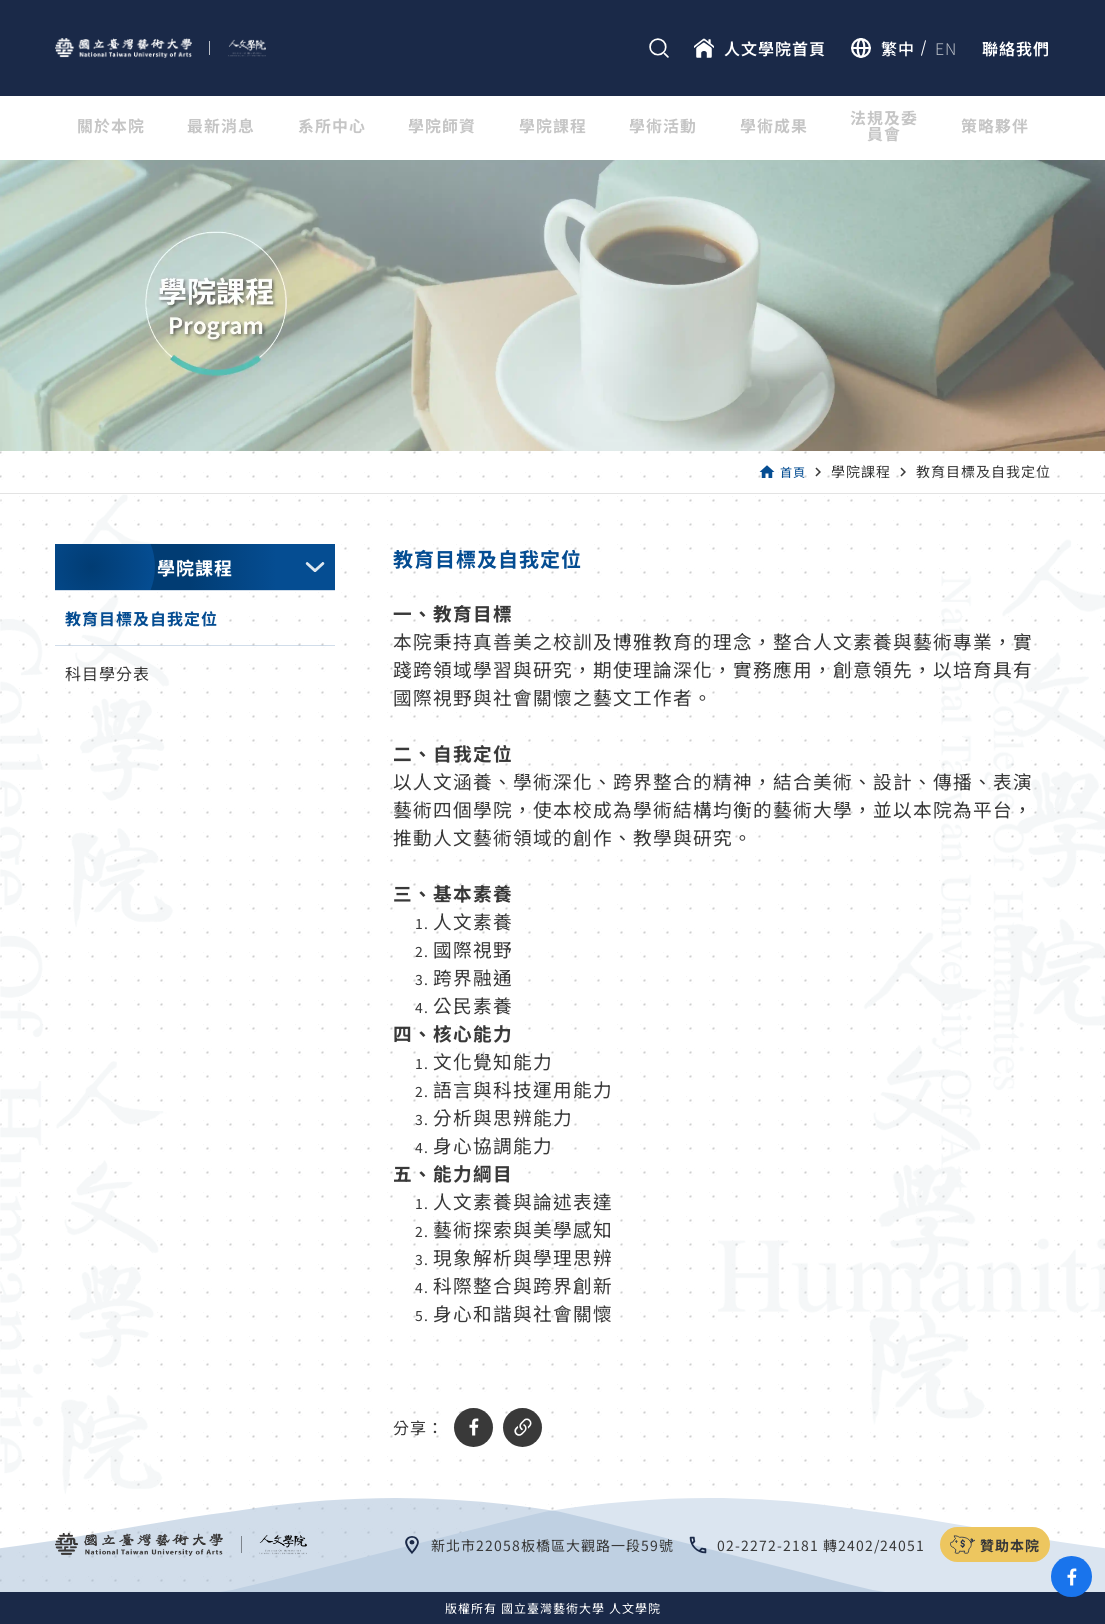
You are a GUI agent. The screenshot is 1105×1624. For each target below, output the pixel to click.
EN (946, 48)
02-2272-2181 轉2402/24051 (821, 1545)
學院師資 (442, 128)
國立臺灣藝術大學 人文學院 (581, 1607)
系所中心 (332, 128)
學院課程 (553, 128)
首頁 (791, 471)
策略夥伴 (995, 128)
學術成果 (774, 128)
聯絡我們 (1016, 48)
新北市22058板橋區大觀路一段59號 (552, 1545)
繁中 (898, 48)
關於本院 (111, 128)
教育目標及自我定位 (141, 618)
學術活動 (663, 128)
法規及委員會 (884, 128)
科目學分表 (107, 673)
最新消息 (221, 128)
